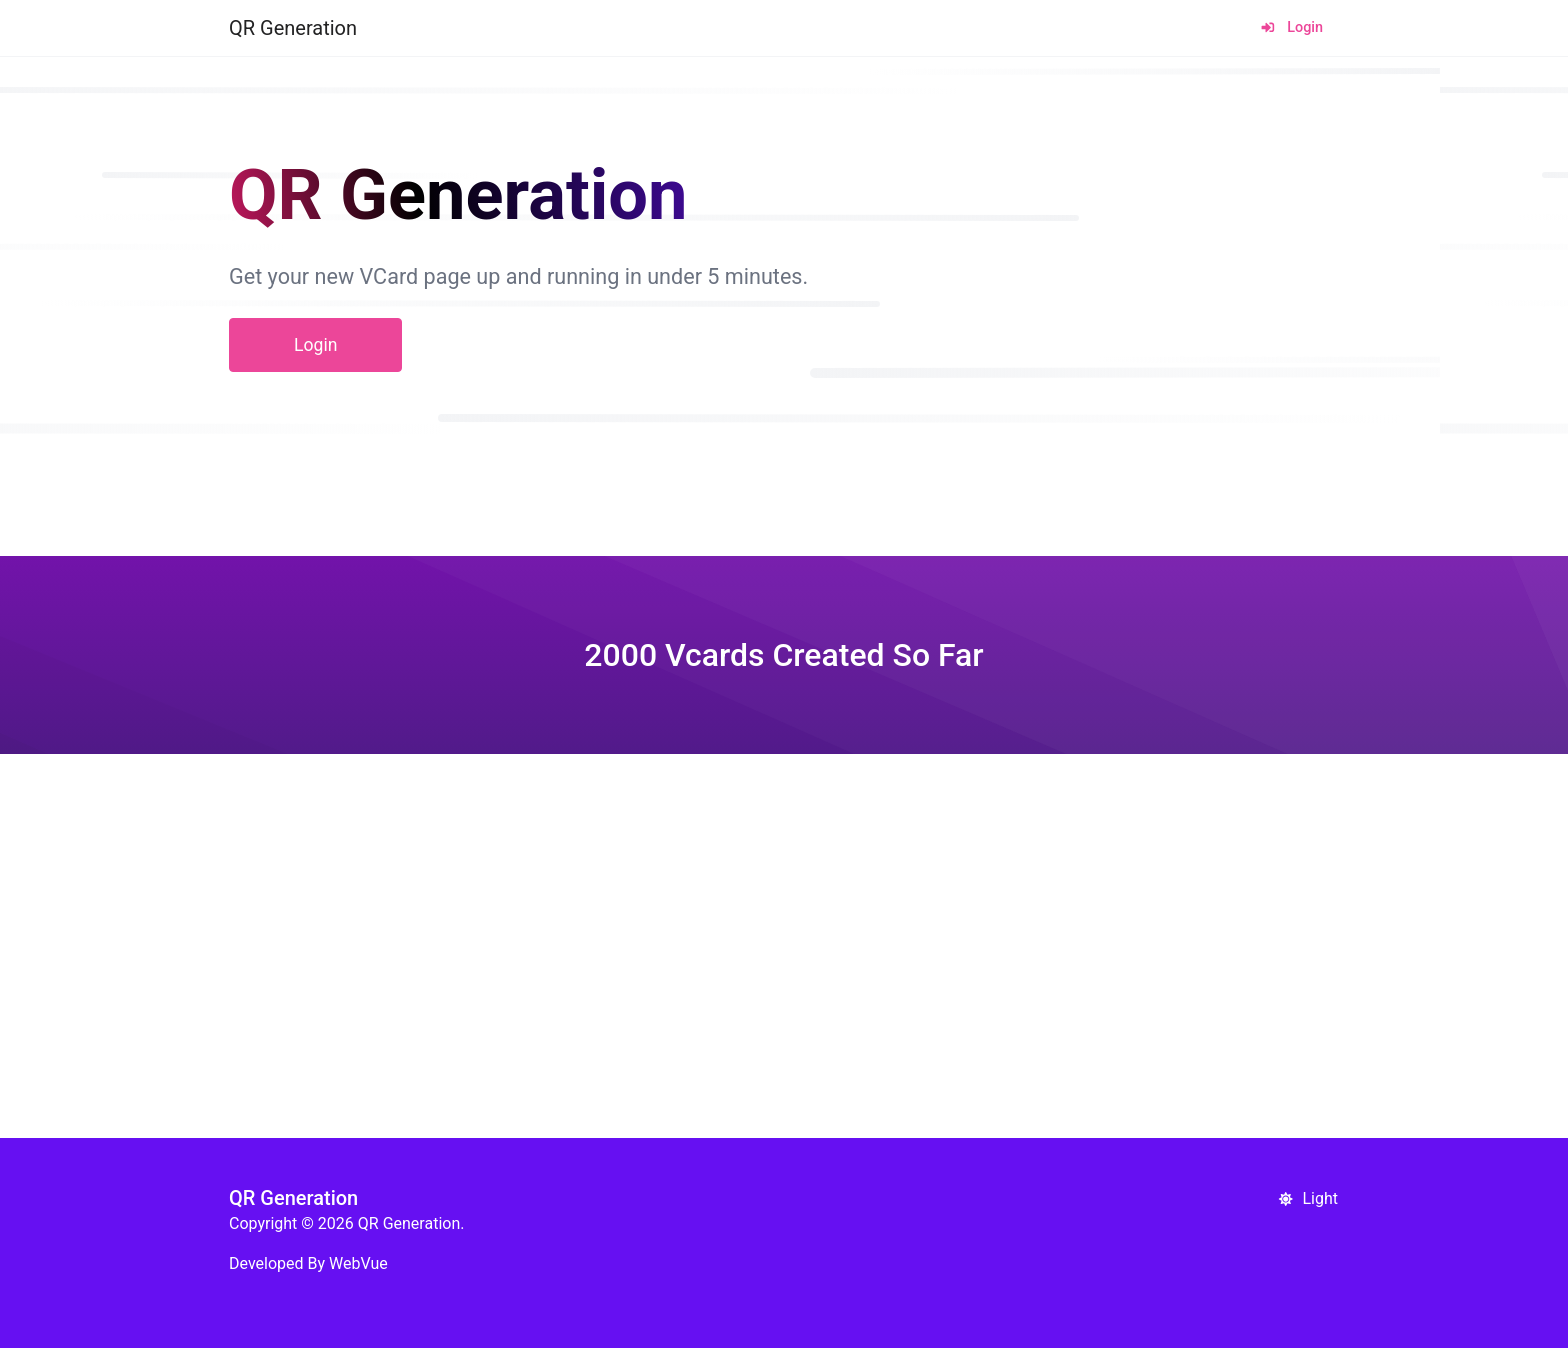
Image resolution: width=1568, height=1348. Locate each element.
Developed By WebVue (308, 1263)
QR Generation (293, 28)
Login (1291, 27)
